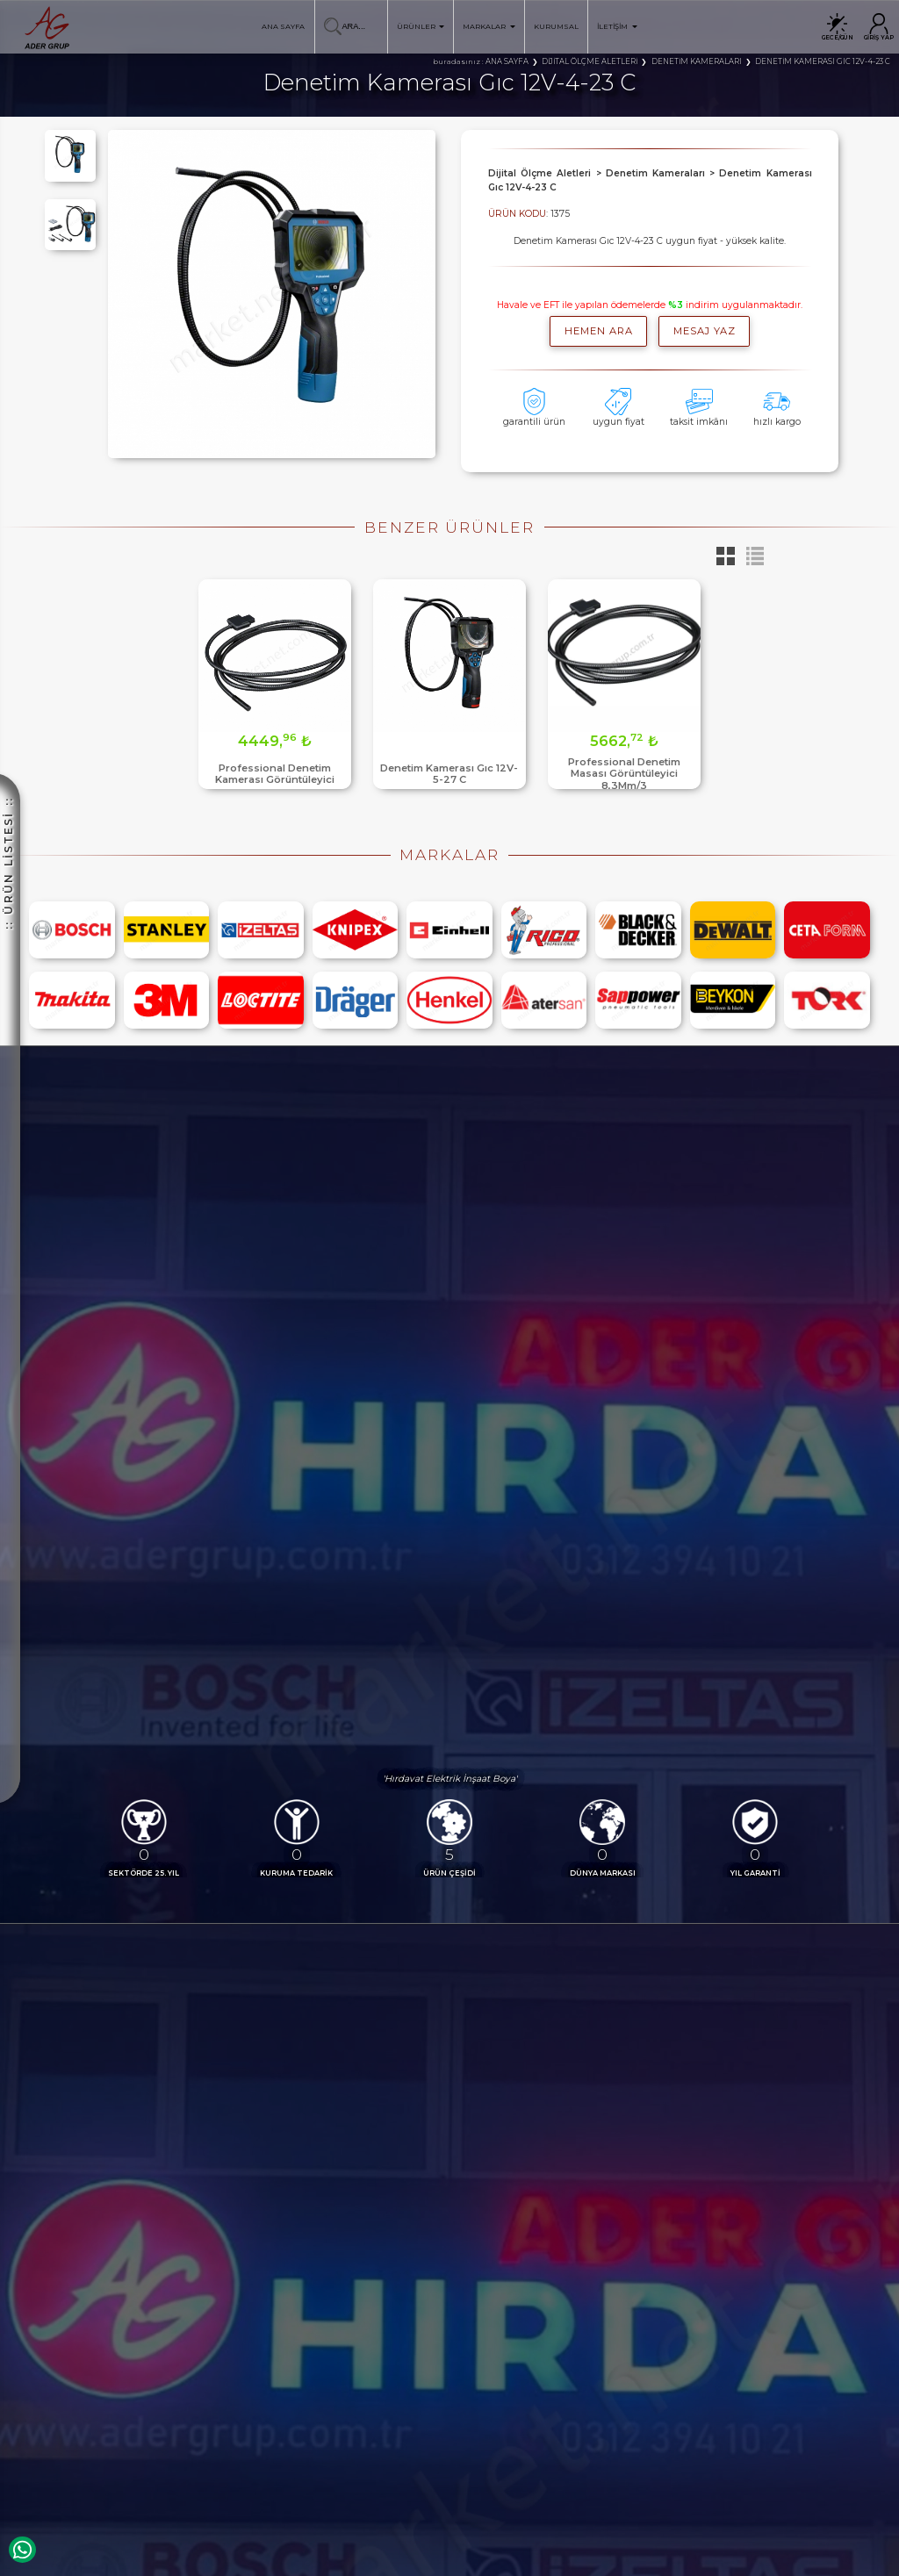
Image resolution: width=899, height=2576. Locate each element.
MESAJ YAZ (704, 331)
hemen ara (599, 331)
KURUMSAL (556, 26)
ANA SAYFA (283, 26)
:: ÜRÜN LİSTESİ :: (8, 655)
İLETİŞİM (616, 26)
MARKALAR (488, 26)
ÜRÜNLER (420, 26)
